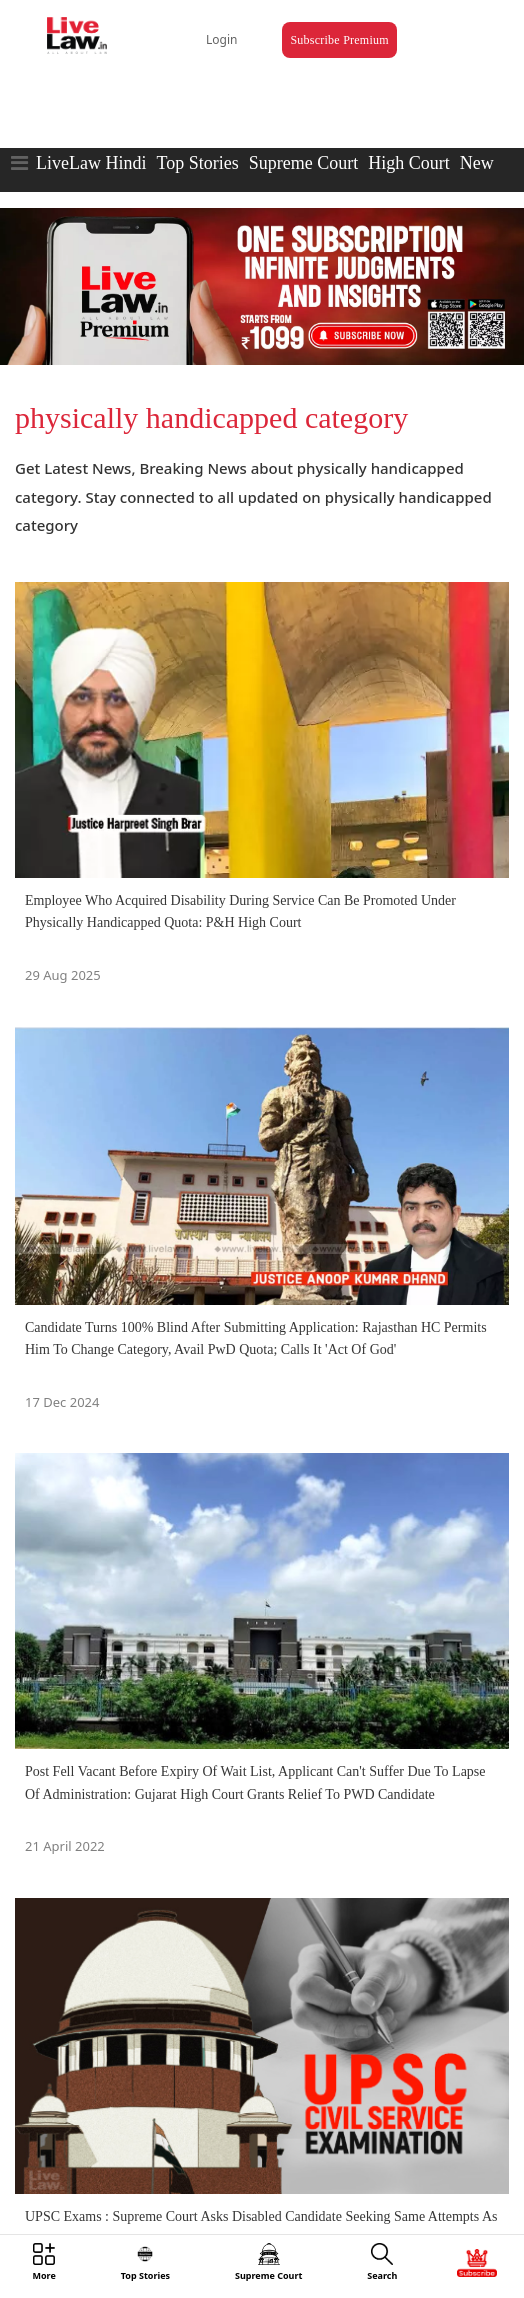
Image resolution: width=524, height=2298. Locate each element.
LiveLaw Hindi (91, 163)
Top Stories (197, 163)
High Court (409, 163)
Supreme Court (304, 163)
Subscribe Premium (339, 40)
